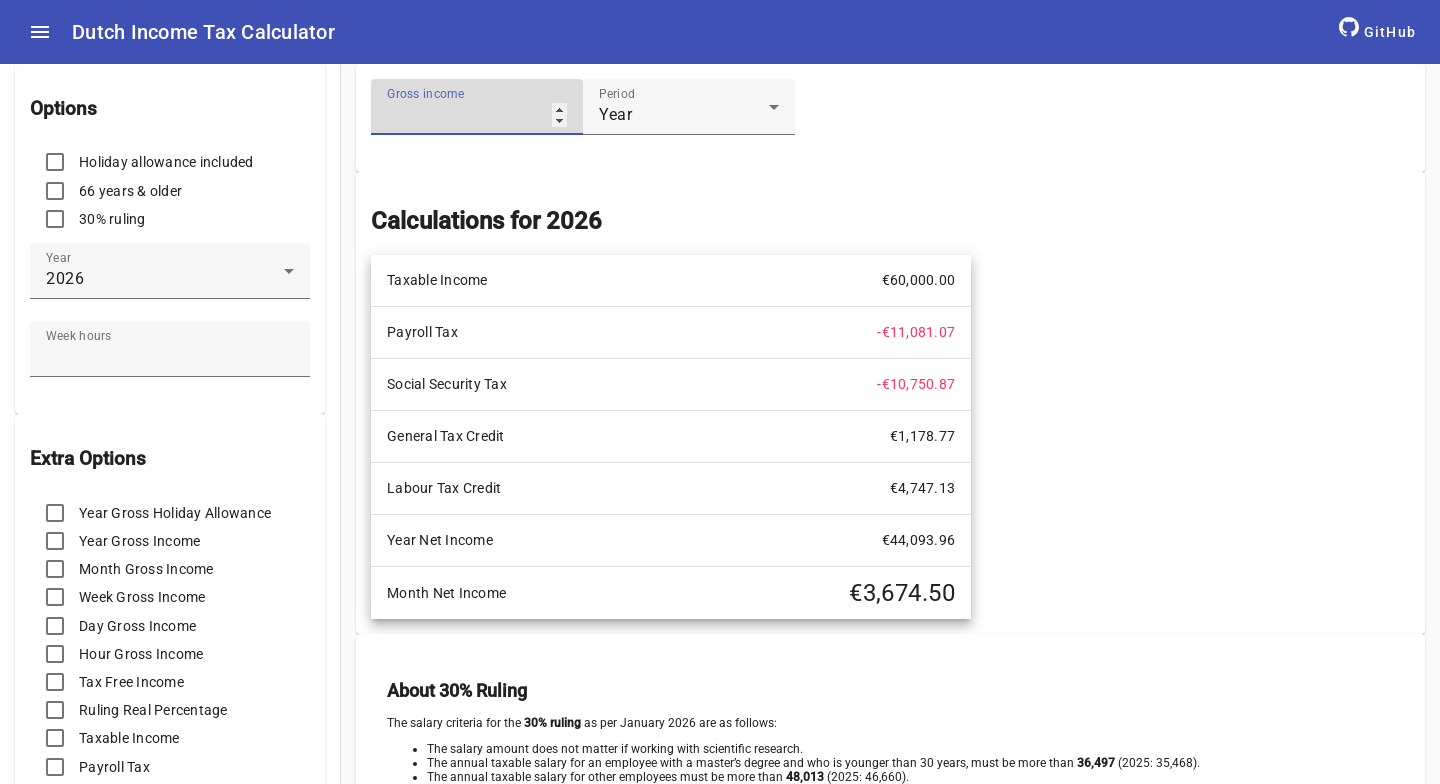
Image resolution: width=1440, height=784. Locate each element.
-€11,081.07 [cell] (916, 332)
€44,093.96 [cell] (919, 540)
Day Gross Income (137, 626)
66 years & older (130, 191)
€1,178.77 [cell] (922, 436)
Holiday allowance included (166, 162)
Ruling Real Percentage (153, 710)
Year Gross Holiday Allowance (175, 513)
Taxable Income (129, 738)
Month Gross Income (146, 569)
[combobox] (170, 279)
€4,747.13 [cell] (922, 488)
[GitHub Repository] (1377, 32)
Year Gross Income (139, 541)
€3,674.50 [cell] (902, 593)
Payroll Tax (114, 767)
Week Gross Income (142, 597)
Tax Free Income (131, 682)
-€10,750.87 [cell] (916, 384)
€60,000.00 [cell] (919, 280)
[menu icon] (40, 32)
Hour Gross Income (141, 654)
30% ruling (112, 219)
